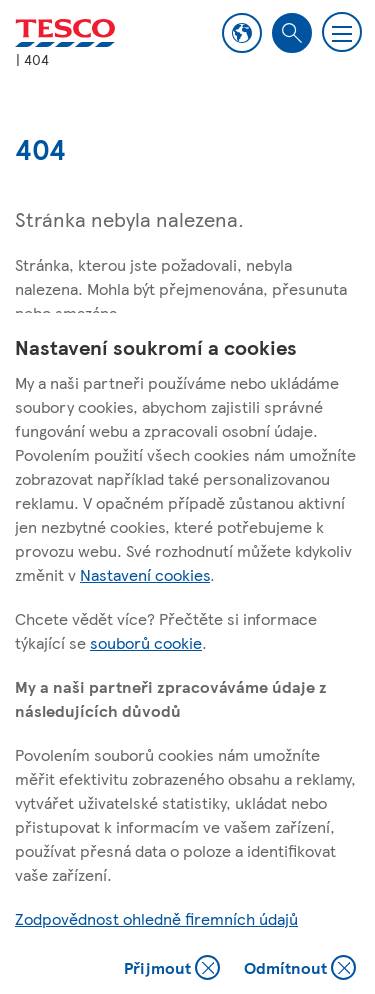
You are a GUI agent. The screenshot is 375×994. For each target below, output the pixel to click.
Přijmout (172, 969)
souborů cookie (146, 642)
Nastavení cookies (145, 574)
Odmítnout (300, 969)
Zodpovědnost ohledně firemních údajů (156, 918)
